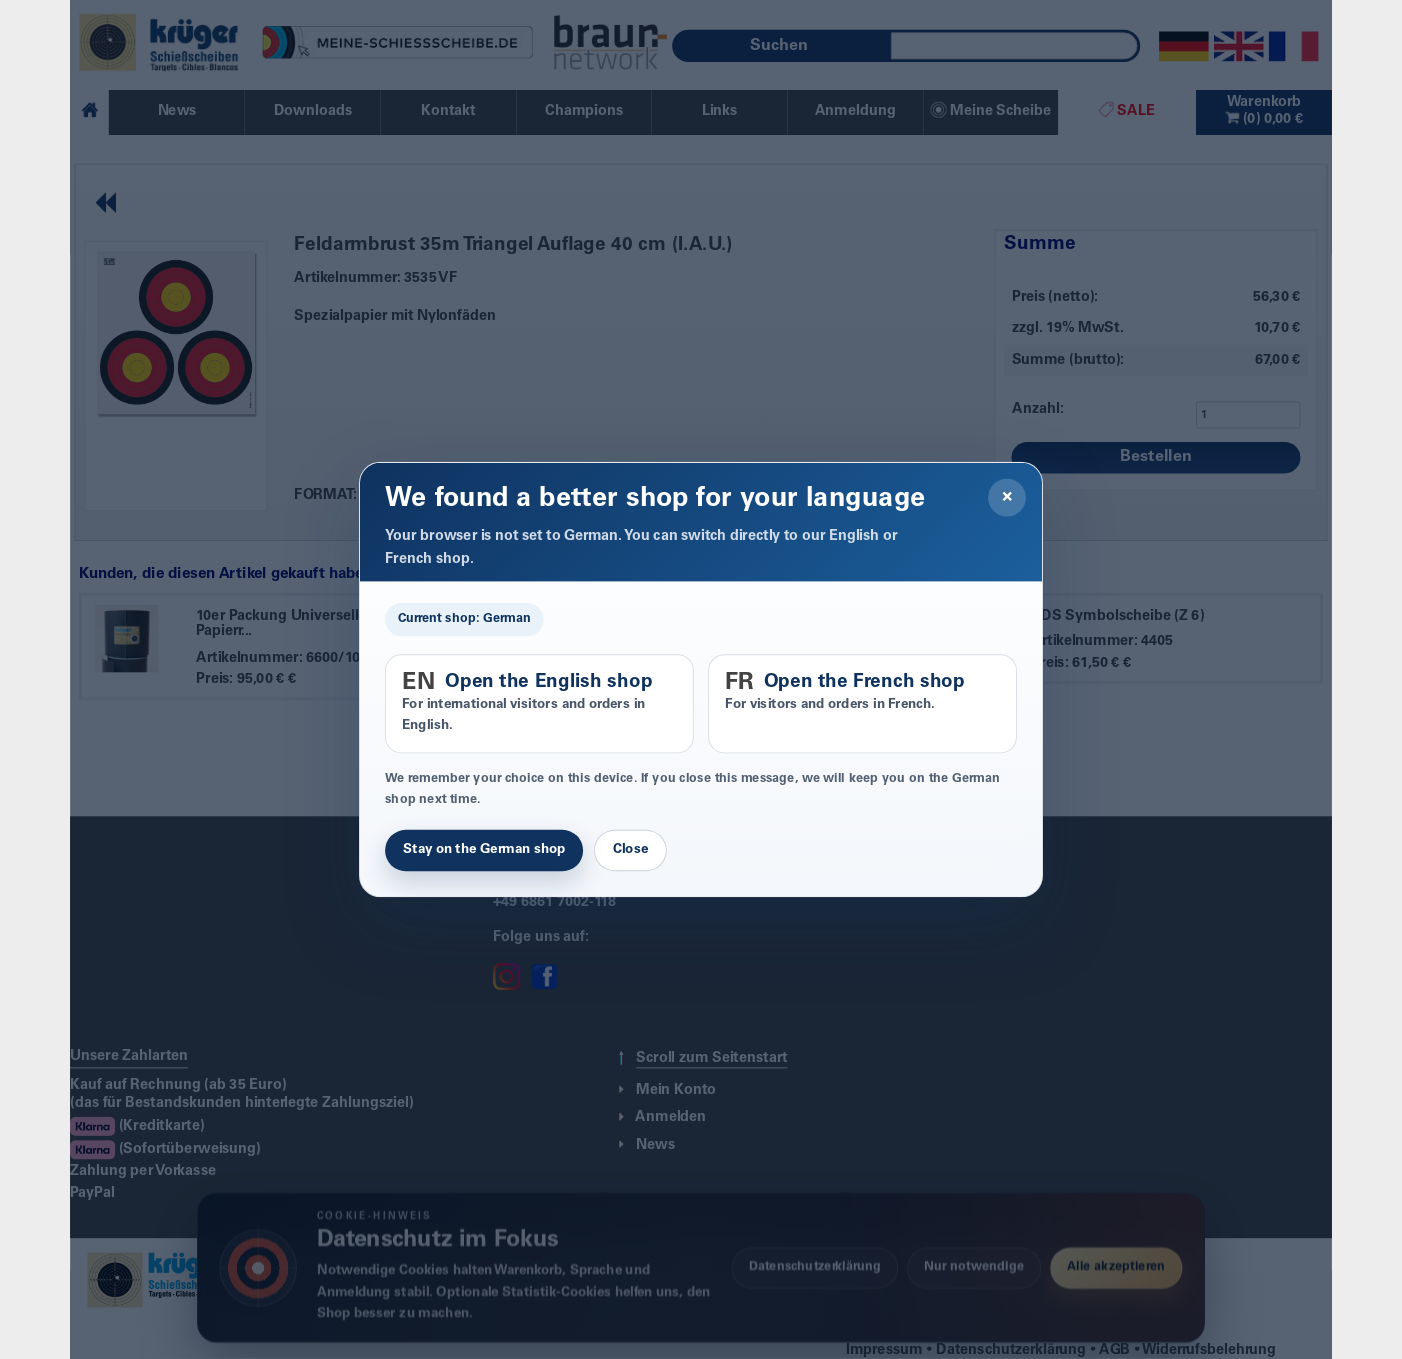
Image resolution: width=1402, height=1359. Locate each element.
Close (630, 851)
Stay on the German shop (484, 851)
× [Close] (1007, 498)
